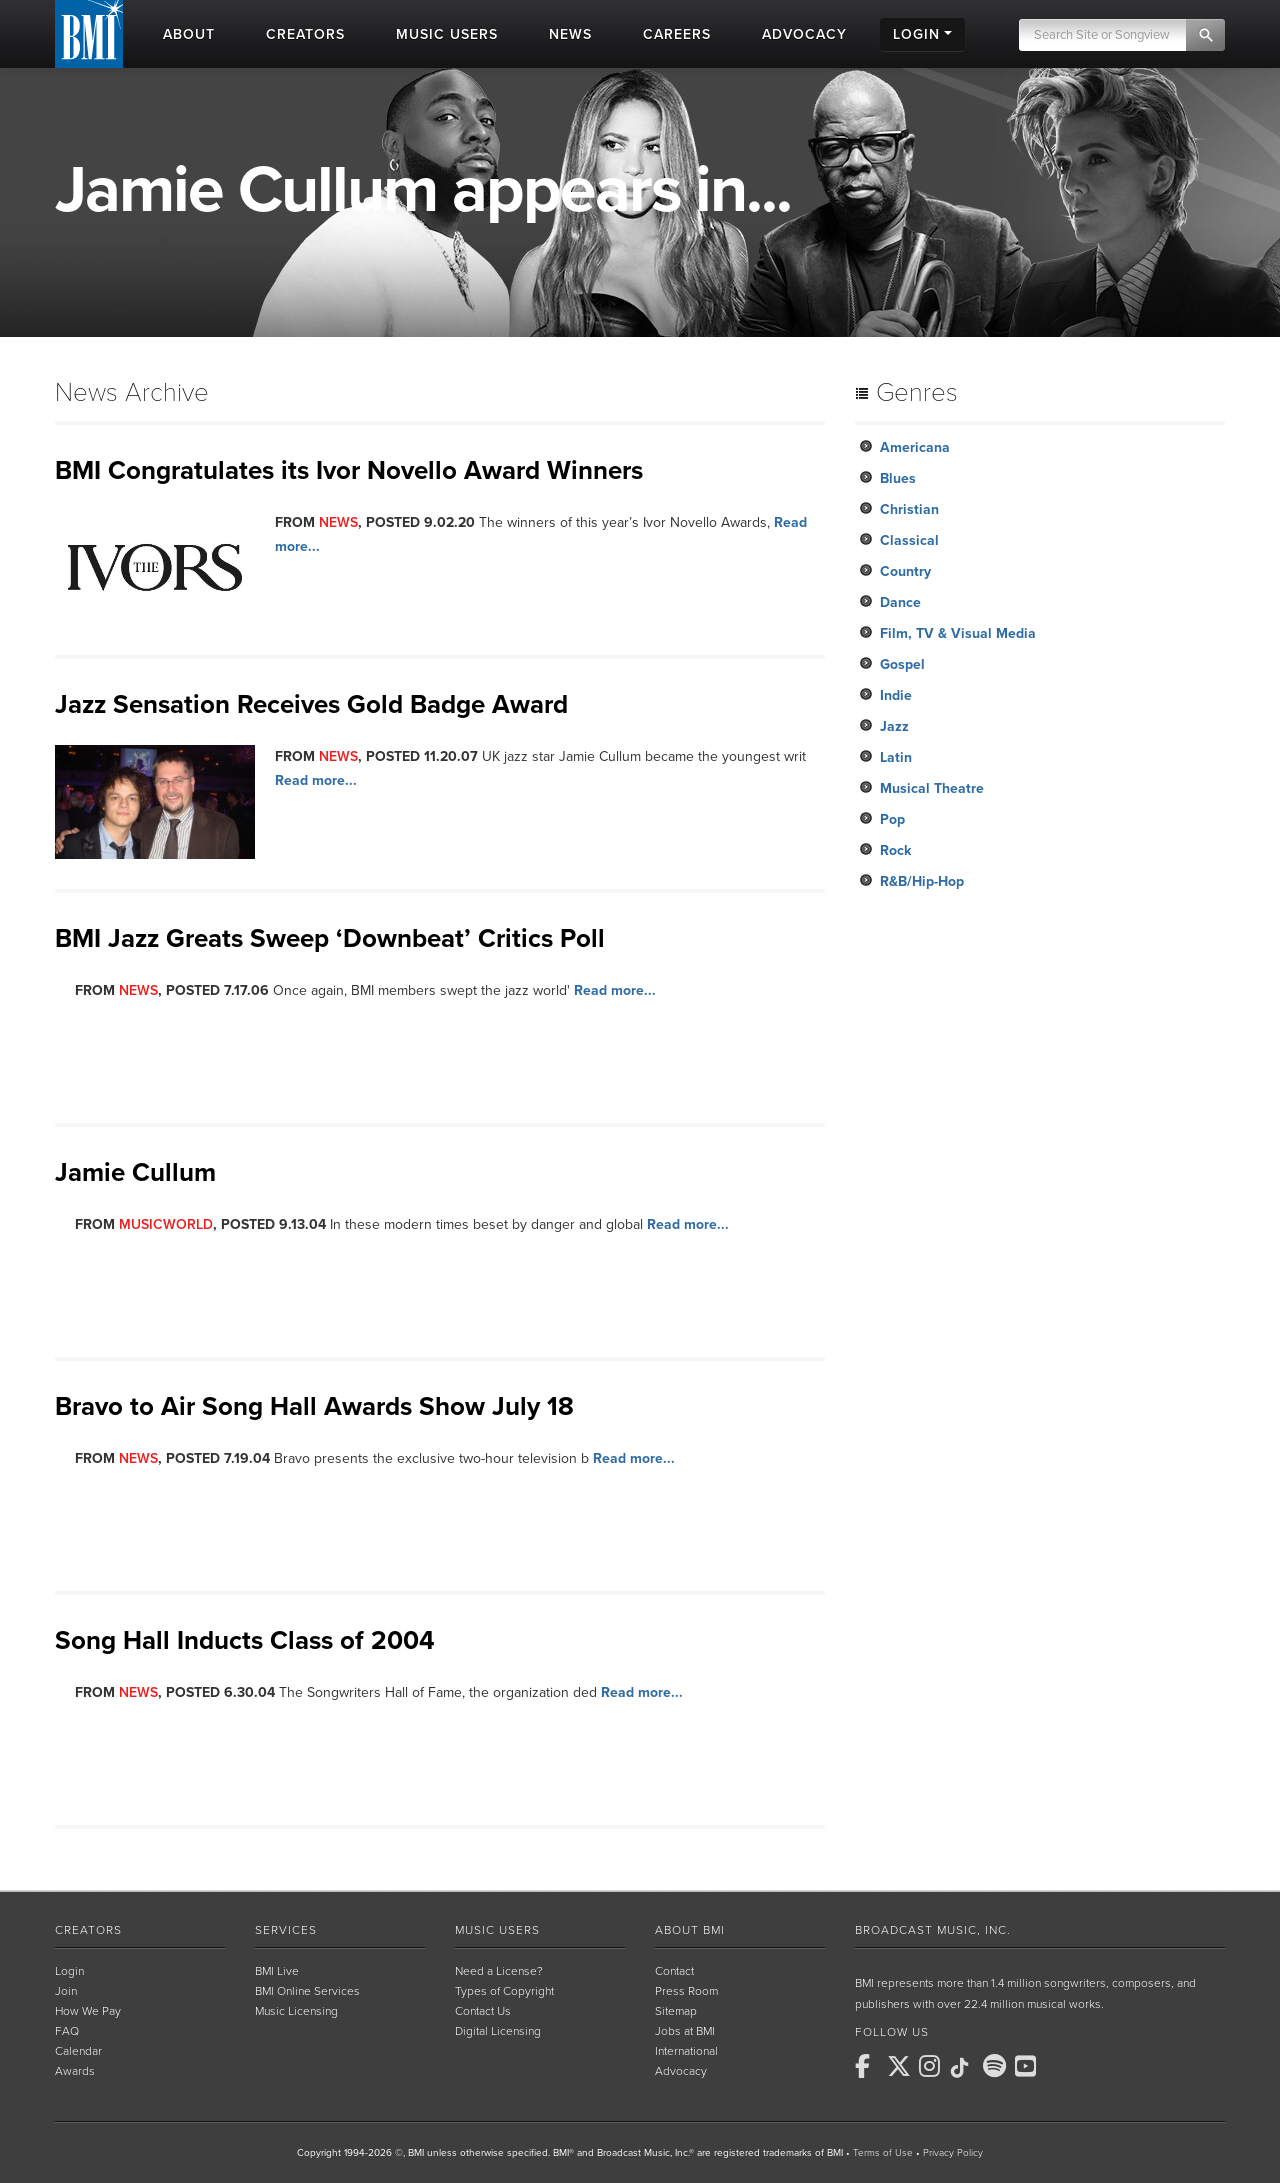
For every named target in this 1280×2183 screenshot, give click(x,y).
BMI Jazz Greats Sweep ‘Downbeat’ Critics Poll (330, 938)
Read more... (316, 780)
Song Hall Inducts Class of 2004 (245, 1640)
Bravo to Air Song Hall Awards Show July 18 (314, 1406)
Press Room (686, 1991)
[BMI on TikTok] (965, 2068)
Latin (896, 757)
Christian (909, 509)
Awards (75, 2071)
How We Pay (88, 2011)
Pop (892, 819)
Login (69, 1971)
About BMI (690, 1930)
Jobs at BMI (685, 2031)
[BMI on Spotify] (997, 2066)
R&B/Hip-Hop (922, 881)
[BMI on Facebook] (869, 2066)
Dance (900, 602)
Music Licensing (296, 2011)
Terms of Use (883, 2153)
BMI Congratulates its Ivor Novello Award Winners (349, 470)
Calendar (78, 2051)
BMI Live (277, 1971)
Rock (895, 850)
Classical (909, 540)
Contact (674, 1971)
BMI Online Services (307, 1991)
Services (286, 1930)
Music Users (497, 1930)
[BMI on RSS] (1061, 2066)
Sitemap (676, 2011)
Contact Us (483, 2011)
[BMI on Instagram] (933, 2066)
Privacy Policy (953, 2153)
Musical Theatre (932, 788)
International (686, 2051)
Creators (88, 1930)
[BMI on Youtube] (1029, 2066)
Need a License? (499, 1971)
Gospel (902, 664)
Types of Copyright (504, 1991)
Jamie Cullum (135, 1172)
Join (66, 1991)
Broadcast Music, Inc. (933, 1930)
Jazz (894, 726)
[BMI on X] (901, 2066)
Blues (898, 478)
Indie (896, 695)
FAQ (67, 2031)
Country (905, 571)
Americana (915, 447)
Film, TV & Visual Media (958, 633)
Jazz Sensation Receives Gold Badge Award (311, 704)
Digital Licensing (498, 2031)
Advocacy (681, 2071)
